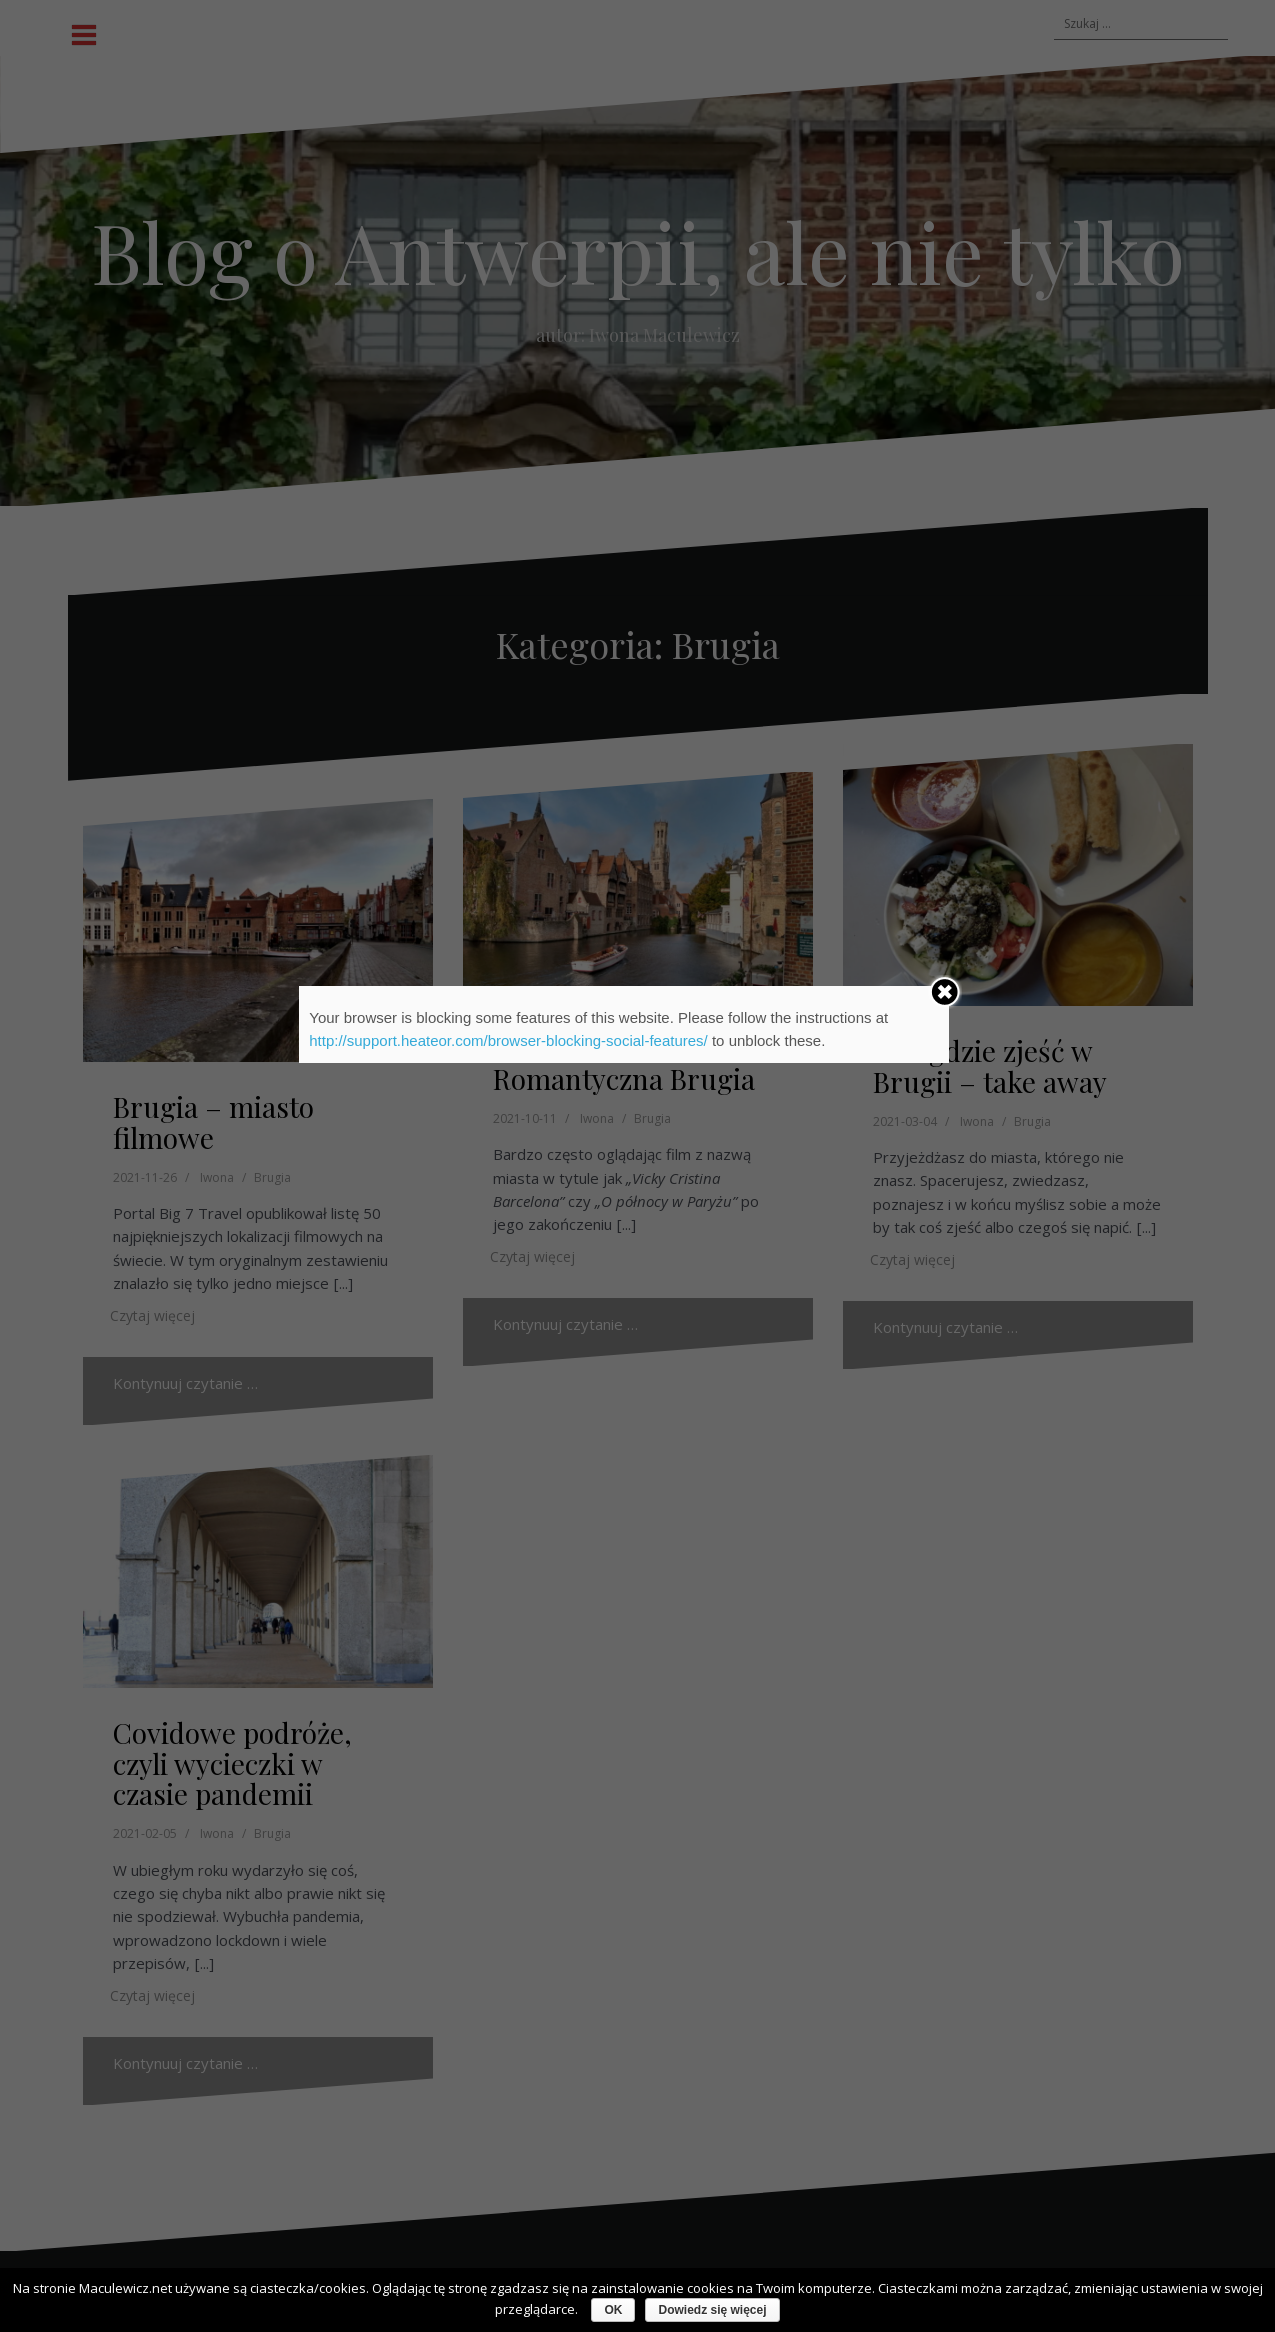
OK (613, 2310)
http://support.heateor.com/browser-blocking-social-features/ (508, 1040)
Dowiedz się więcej (712, 2310)
